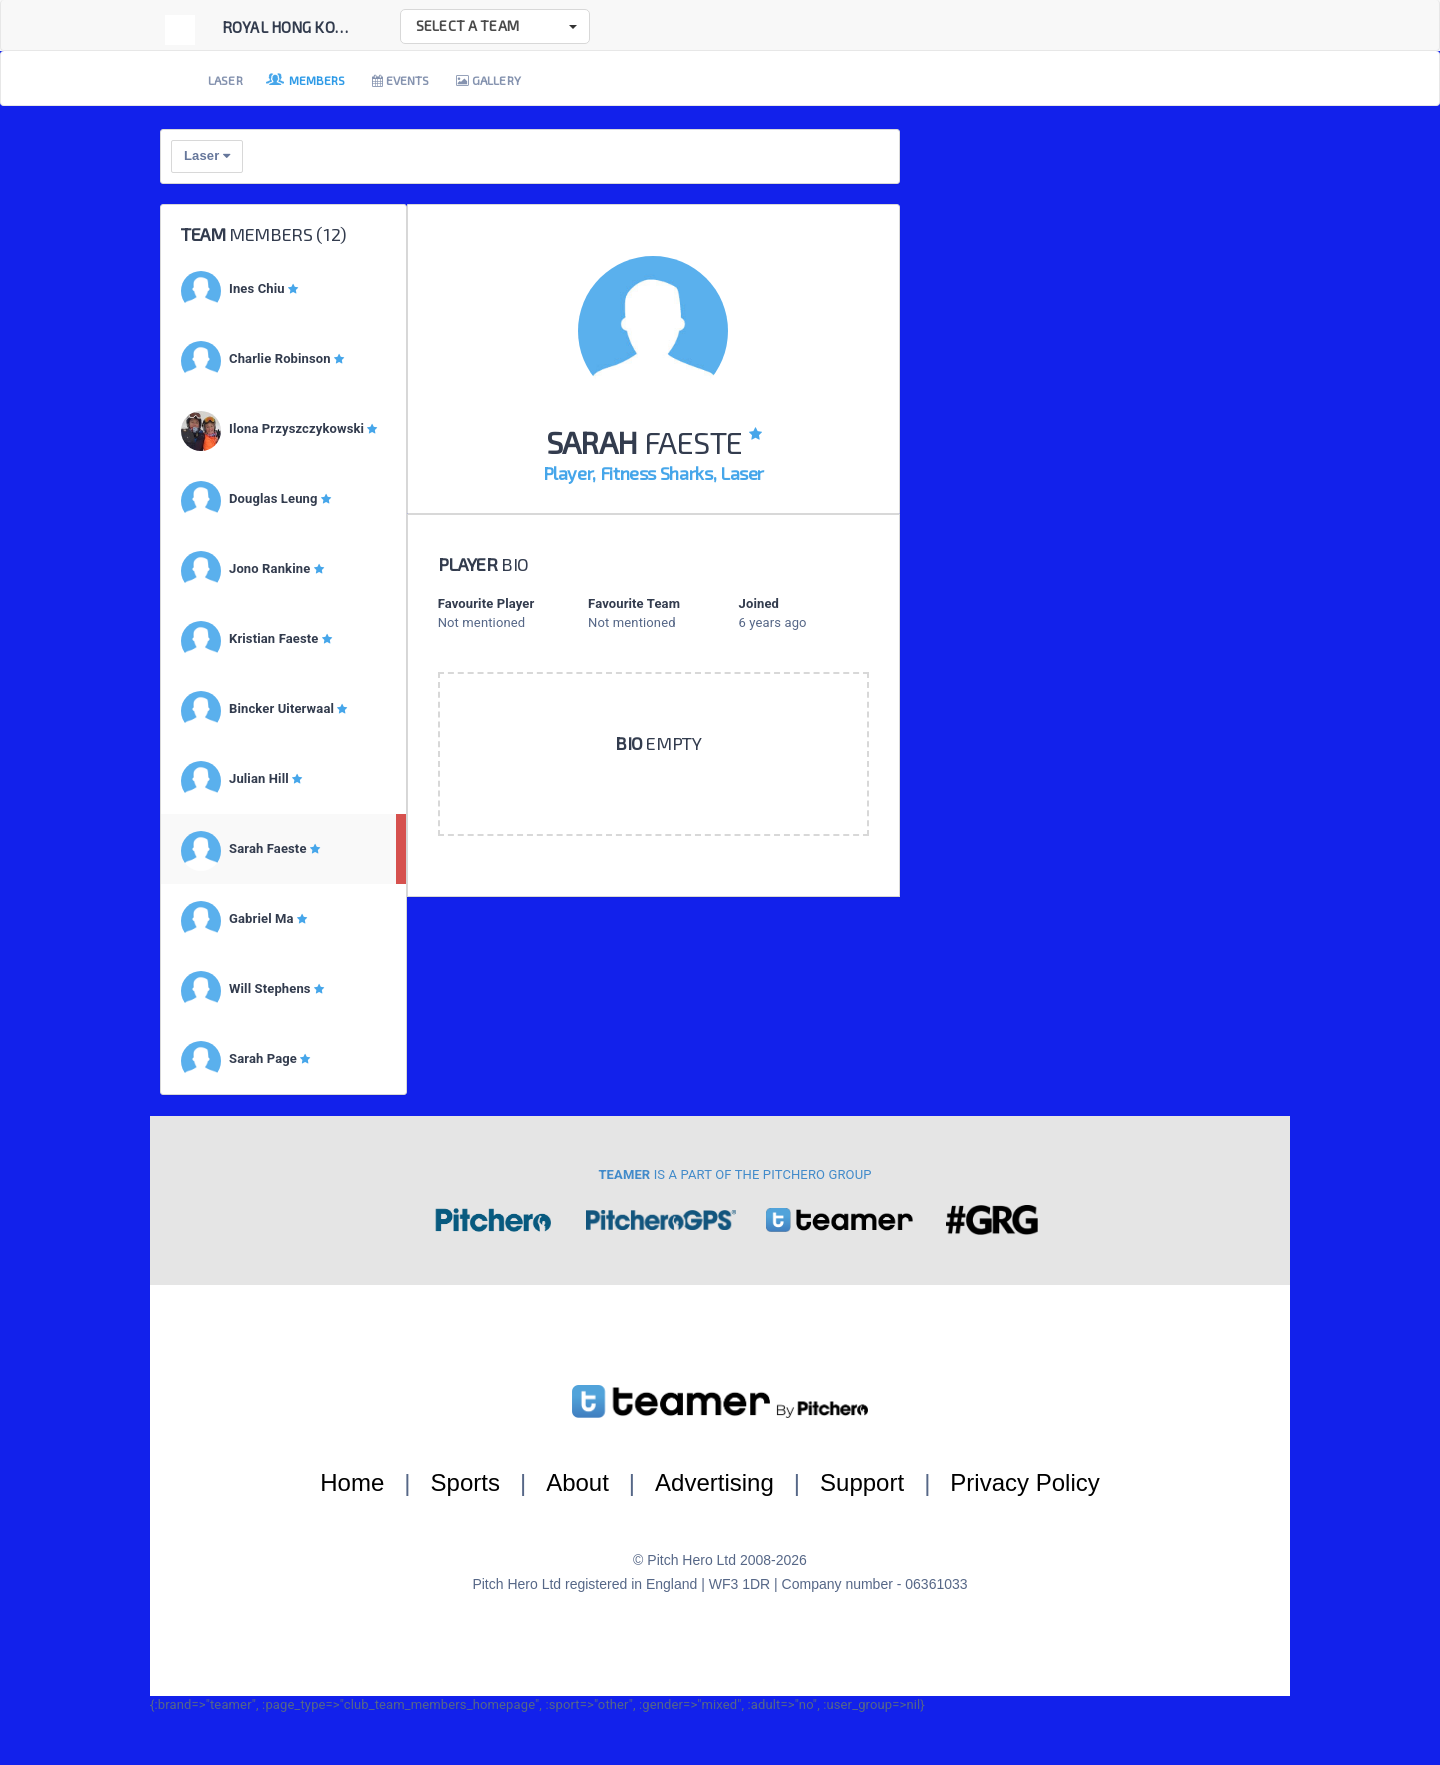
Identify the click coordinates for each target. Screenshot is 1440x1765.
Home (352, 1482)
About (577, 1482)
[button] (495, 26)
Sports (465, 1482)
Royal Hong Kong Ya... (303, 27)
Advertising (714, 1482)
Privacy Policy (1024, 1482)
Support (862, 1482)
